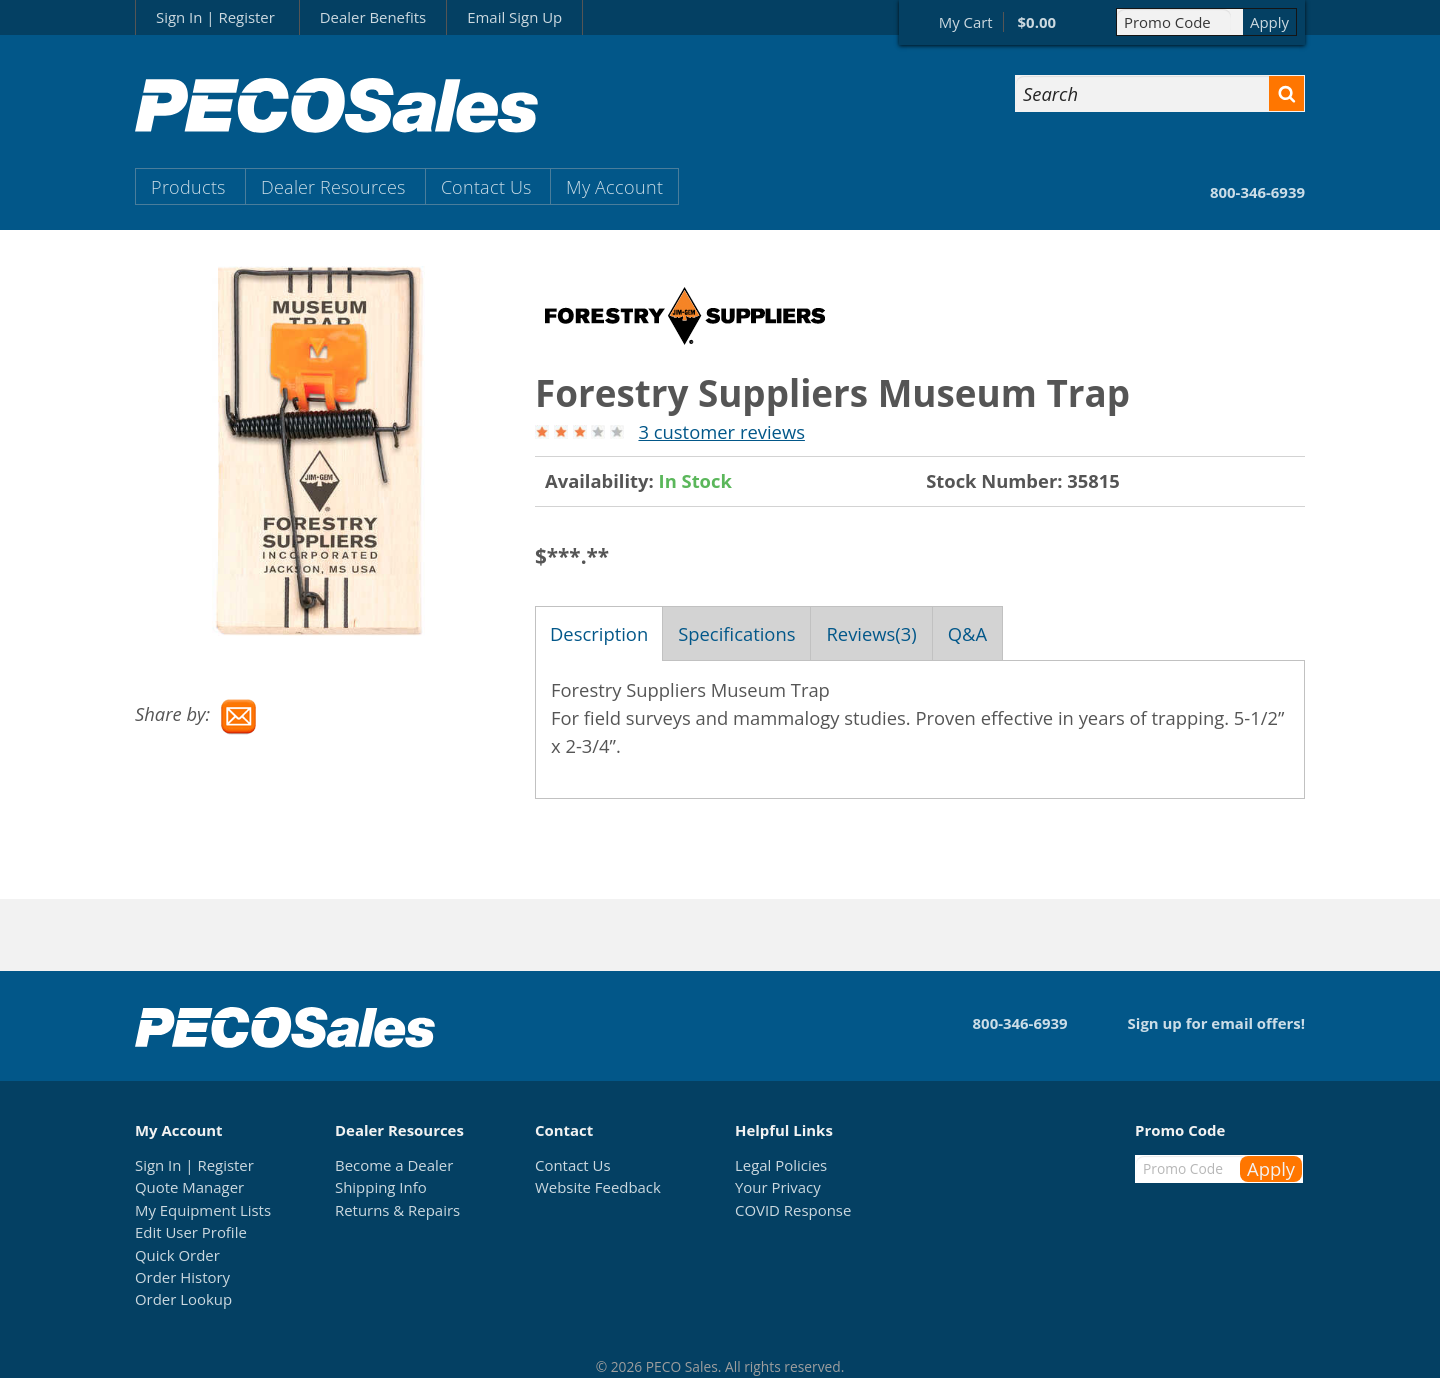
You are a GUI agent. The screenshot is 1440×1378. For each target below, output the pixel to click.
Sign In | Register (215, 17)
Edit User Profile (191, 1232)
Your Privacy (778, 1187)
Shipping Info (381, 1187)
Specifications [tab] (736, 633)
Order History (182, 1277)
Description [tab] (599, 633)
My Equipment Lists (203, 1210)
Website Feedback (598, 1187)
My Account (614, 186)
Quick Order (177, 1255)
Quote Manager (189, 1187)
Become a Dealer (394, 1165)
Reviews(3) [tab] (871, 633)
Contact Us (486, 186)
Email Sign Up (514, 17)
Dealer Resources (333, 186)
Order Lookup (183, 1299)
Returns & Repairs (397, 1210)
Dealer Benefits (373, 17)
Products (188, 186)
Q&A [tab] (967, 633)
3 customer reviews (721, 431)
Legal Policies (781, 1165)
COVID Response (793, 1210)
